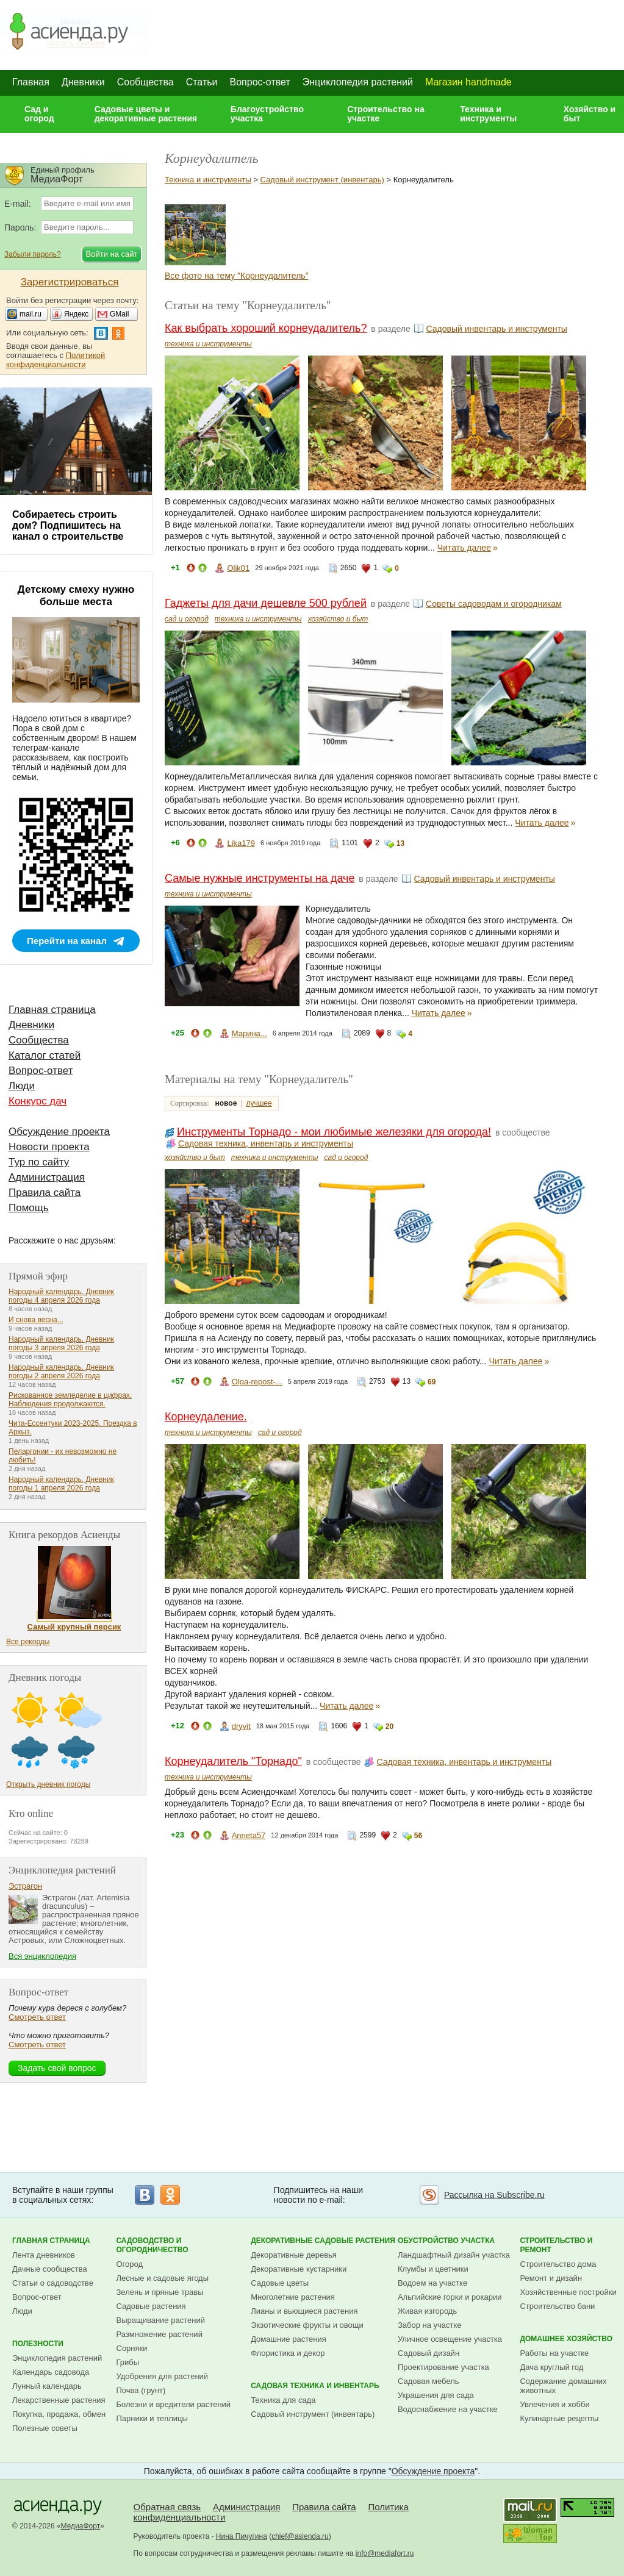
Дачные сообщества (49, 2269)
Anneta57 (249, 1835)
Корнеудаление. (206, 1417)
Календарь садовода (50, 2372)
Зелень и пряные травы (160, 2292)
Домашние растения (288, 2339)
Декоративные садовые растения (323, 2240)
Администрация (47, 1177)
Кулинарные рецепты (559, 2418)
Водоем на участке (432, 2283)
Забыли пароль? (32, 254)
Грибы (128, 2362)
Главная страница (52, 1009)
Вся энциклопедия (42, 1956)
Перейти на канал (67, 941)
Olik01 (238, 568)
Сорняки (132, 2348)
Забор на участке (430, 2325)
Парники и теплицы (152, 2418)
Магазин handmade (468, 82)
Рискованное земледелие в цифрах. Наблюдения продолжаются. (70, 1399)
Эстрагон (25, 1886)
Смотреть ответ (37, 2017)
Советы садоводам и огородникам (494, 604)
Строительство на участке (386, 113)
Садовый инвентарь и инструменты (496, 329)
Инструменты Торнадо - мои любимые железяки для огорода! (334, 1132)
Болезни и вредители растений (174, 2404)
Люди (22, 1086)
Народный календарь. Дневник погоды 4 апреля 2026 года (61, 1295)
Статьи (202, 82)
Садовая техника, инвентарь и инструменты (265, 1143)
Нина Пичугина (241, 2536)
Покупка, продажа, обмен (59, 2414)
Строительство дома (558, 2264)
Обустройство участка (446, 2240)
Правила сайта (45, 1192)
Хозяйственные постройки (568, 2292)
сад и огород (187, 619)
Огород (130, 2264)
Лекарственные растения (59, 2400)
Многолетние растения (293, 2297)
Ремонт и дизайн (551, 2278)
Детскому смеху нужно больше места (76, 595)
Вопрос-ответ (260, 82)
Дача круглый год (551, 2367)
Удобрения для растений (163, 2376)
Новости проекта (49, 1147)
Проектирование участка (443, 2367)
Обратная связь (167, 2507)
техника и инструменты (208, 344)
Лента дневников (43, 2254)
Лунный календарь (47, 2386)
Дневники (83, 82)
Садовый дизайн (428, 2353)
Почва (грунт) (141, 2390)
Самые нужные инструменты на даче (259, 878)
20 (389, 1726)
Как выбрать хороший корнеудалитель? (266, 328)
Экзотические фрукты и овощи (307, 2325)
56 (418, 1835)
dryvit (241, 1726)
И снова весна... (36, 1319)
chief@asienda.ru (300, 2536)
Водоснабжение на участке (448, 2409)
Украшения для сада (436, 2395)
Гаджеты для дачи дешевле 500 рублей (266, 603)
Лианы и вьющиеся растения (304, 2311)
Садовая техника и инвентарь (315, 2385)
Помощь (29, 1208)
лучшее (258, 1103)
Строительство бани (557, 2306)
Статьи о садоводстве (52, 2283)
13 (400, 843)
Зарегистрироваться (70, 282)
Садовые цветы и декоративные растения (146, 113)
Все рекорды (27, 1641)
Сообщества (145, 82)
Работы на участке (554, 2353)
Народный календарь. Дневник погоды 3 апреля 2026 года (61, 1343)
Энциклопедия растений (358, 82)
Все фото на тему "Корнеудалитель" (237, 276)
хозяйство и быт (338, 619)
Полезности (37, 2343)
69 (432, 1382)
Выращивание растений (161, 2320)
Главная (30, 82)
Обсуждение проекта (59, 1131)
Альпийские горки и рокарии (450, 2297)
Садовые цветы (280, 2283)
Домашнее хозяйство (566, 2338)
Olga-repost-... (257, 1381)
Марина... (249, 1033)
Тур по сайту (39, 1162)
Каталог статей (45, 1055)
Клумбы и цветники (433, 2269)
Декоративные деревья (294, 2254)
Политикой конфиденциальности (55, 360)
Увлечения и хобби (554, 2404)
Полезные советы (44, 2428)
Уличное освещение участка (450, 2339)
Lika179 (241, 843)
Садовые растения (151, 2306)
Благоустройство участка (267, 113)
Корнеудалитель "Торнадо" (233, 1761)
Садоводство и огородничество (152, 2245)
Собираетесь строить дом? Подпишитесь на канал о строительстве (67, 525)
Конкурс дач (37, 1101)
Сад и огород (39, 113)
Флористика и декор (288, 2353)
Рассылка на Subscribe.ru (494, 2195)
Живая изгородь (427, 2311)
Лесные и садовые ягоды (163, 2278)
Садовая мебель (428, 2381)
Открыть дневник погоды (48, 1784)
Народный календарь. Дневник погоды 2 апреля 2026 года (61, 1371)
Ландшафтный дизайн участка (454, 2254)
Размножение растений (160, 2334)
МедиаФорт (81, 2526)
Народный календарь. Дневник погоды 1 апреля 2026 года (61, 1483)
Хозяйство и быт (589, 113)
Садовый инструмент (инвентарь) (322, 179)
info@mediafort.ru (385, 2553)
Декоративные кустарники (298, 2269)
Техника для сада (283, 2400)
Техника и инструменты (488, 113)
